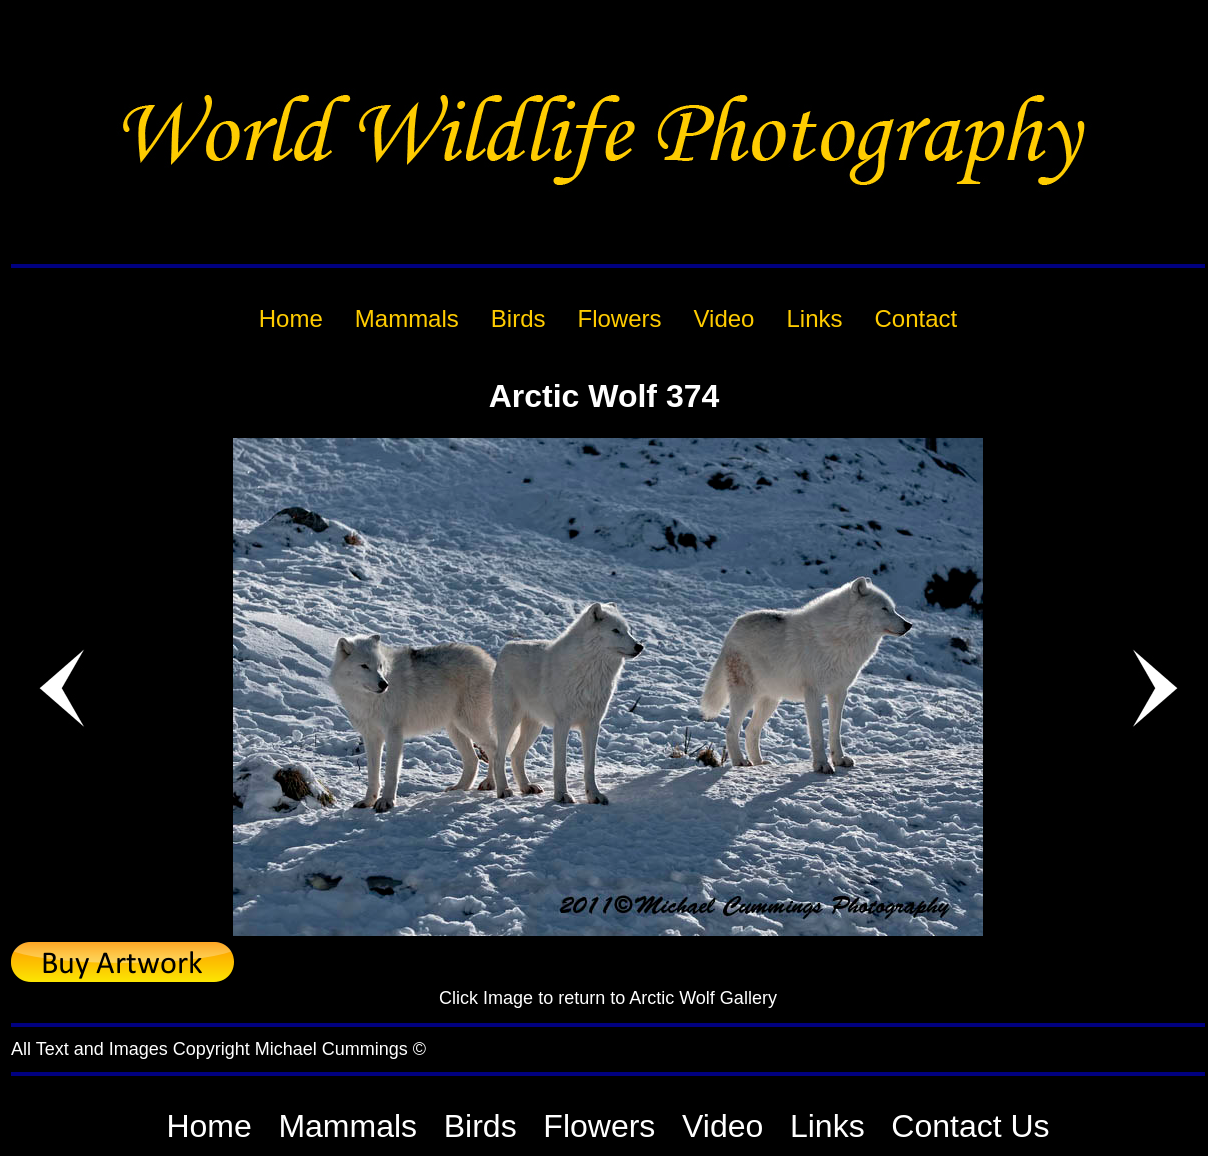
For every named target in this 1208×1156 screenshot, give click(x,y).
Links (827, 1126)
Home (208, 1126)
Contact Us (970, 1126)
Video (722, 1126)
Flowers (599, 1126)
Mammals (347, 1126)
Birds (480, 1126)
